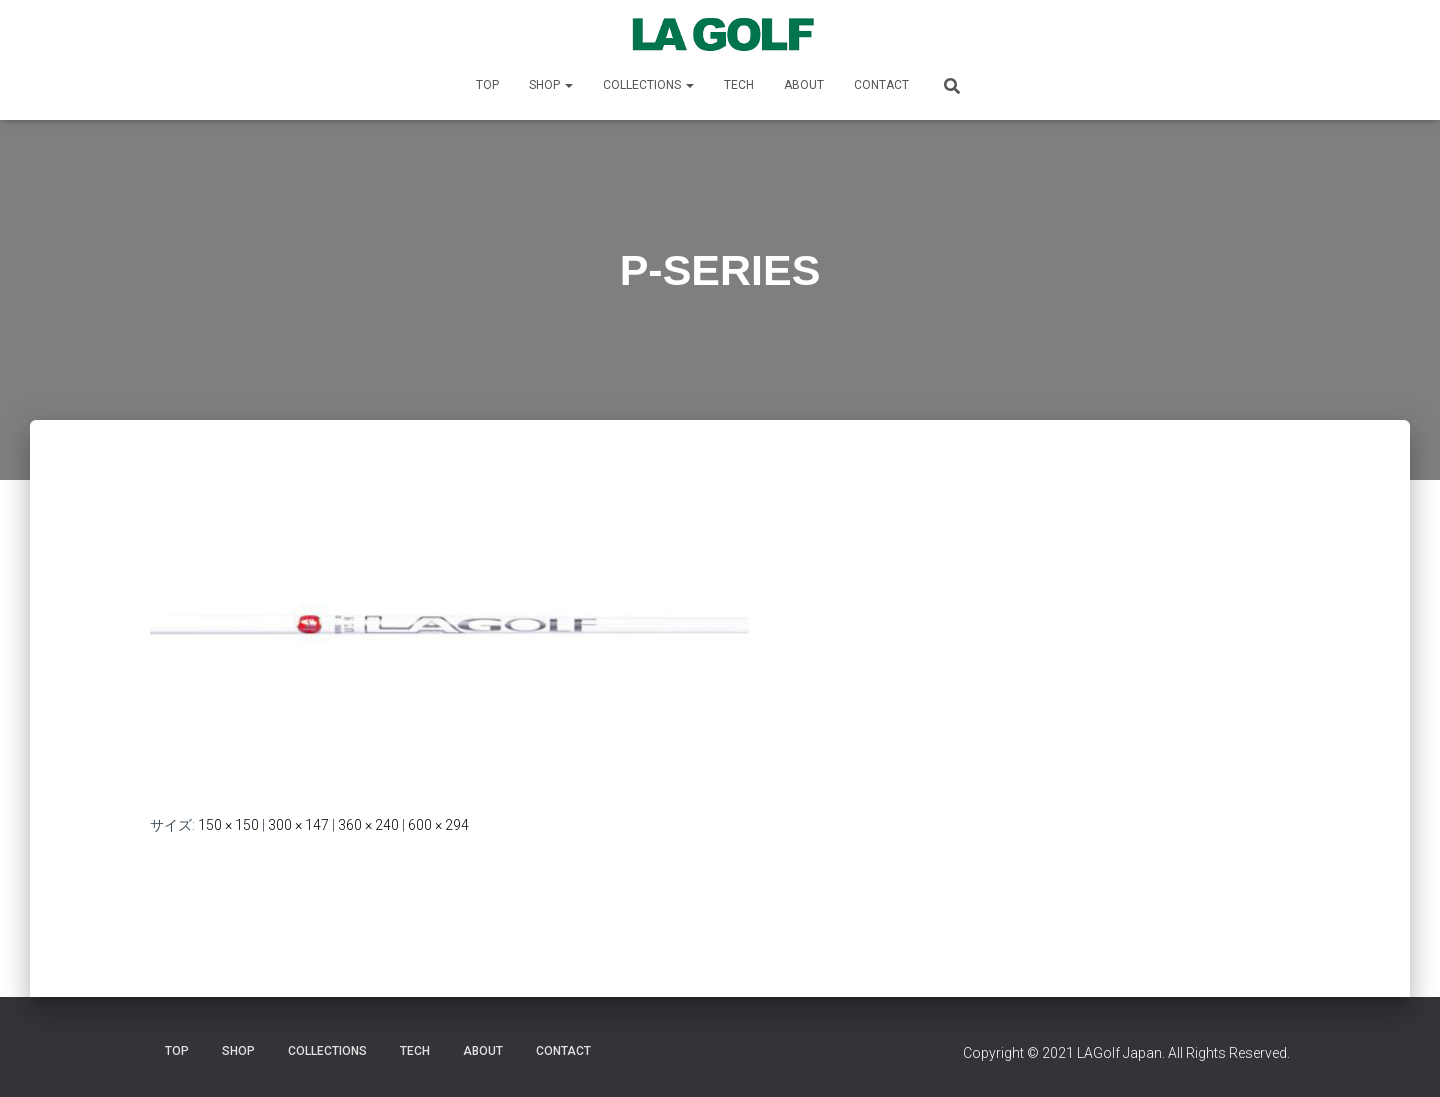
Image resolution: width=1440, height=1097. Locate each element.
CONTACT (881, 85)
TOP (487, 85)
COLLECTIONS (648, 85)
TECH (739, 85)
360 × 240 (368, 825)
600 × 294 (438, 825)
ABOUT (804, 85)
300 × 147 (298, 825)
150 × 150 (228, 825)
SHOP (551, 85)
